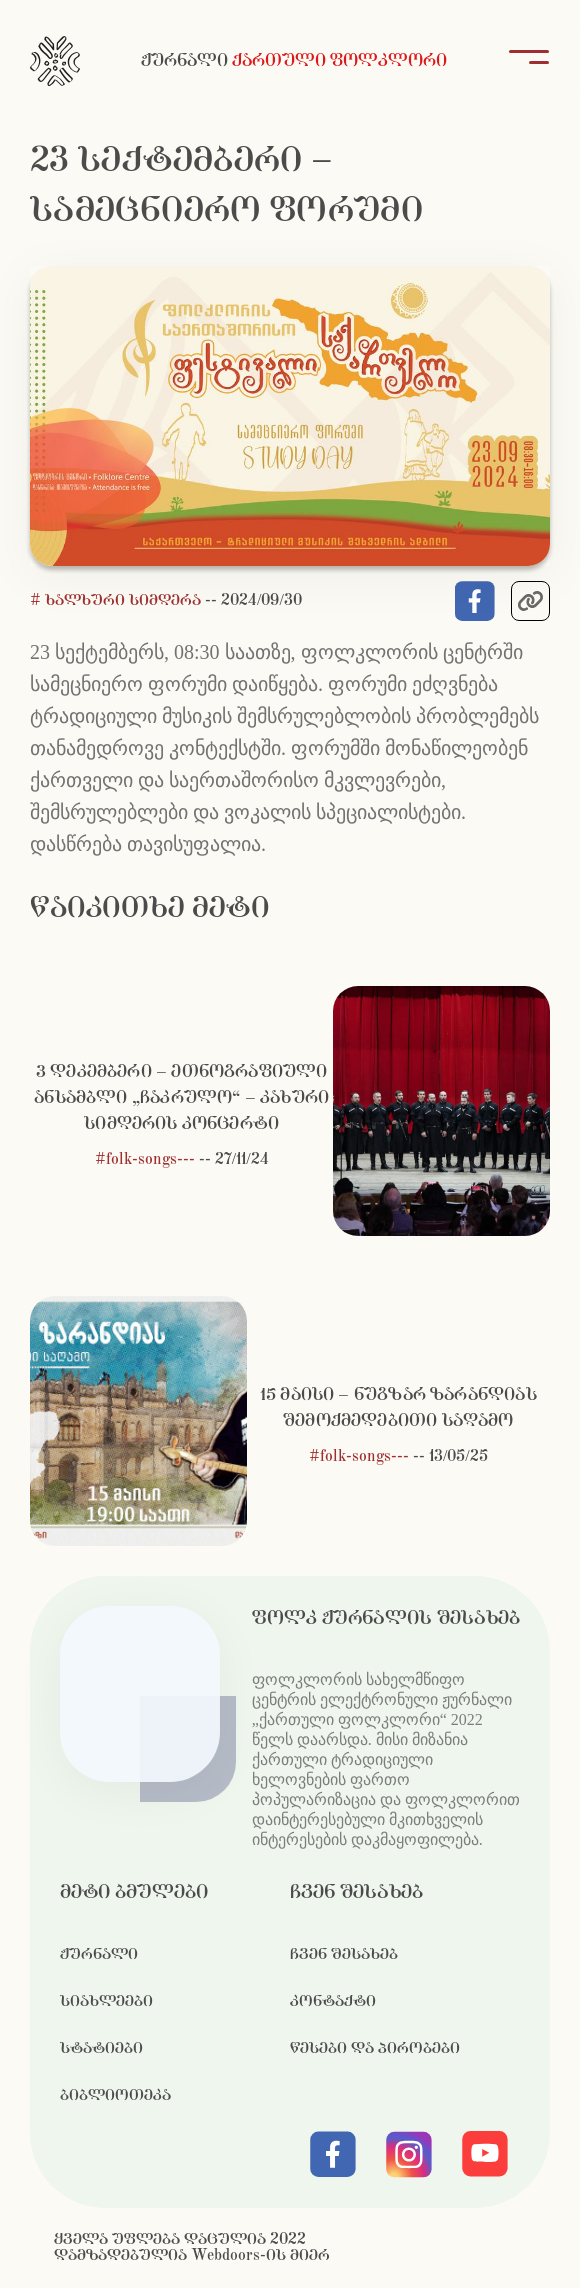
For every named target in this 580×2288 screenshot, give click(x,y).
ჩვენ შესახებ (344, 1954)
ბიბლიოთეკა (115, 2095)
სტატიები (101, 2048)
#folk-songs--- (145, 1159)
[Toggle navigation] (523, 61)
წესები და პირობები (375, 2048)
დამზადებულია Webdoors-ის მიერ (192, 2255)
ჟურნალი (99, 1954)
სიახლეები (106, 2001)
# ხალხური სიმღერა (117, 600)
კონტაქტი (333, 2001)
